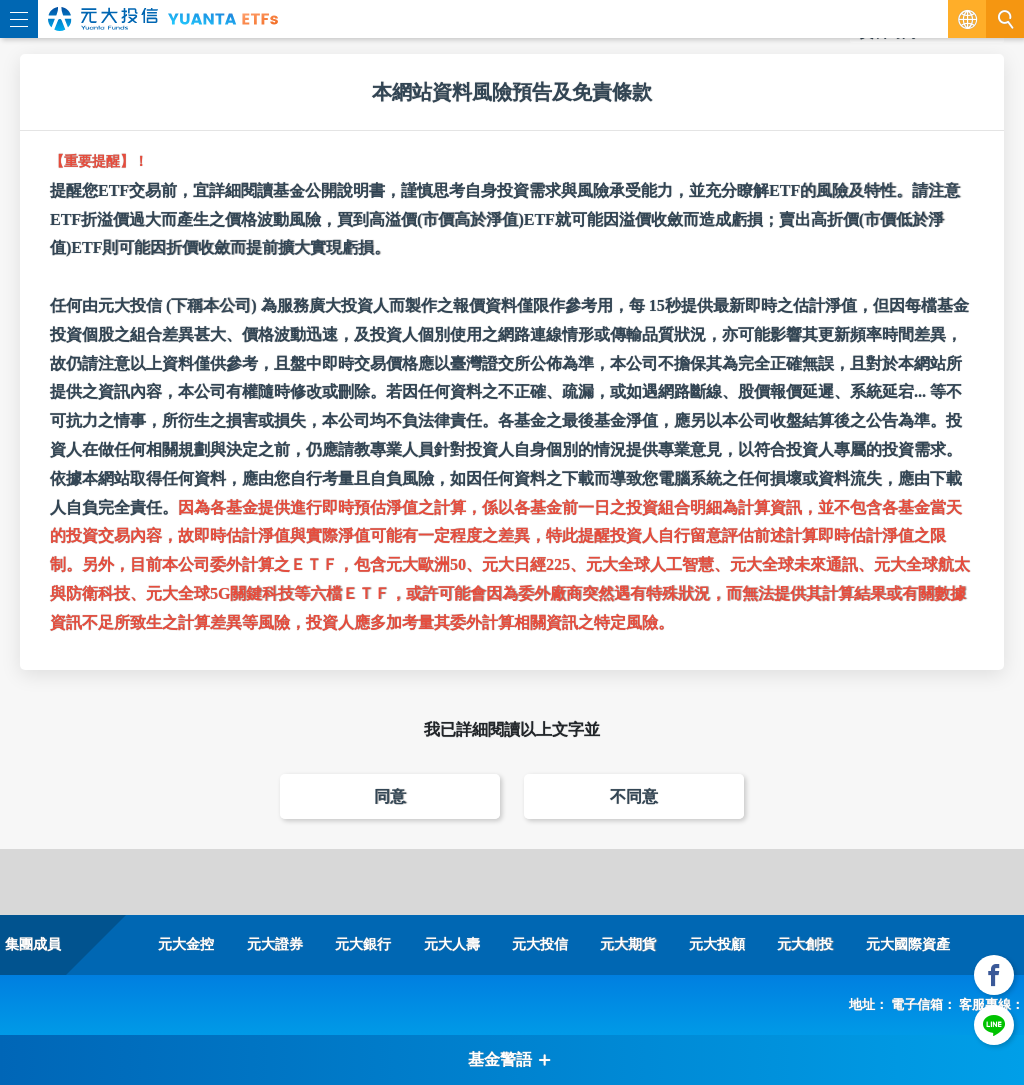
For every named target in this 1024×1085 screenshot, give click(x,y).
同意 (390, 796)
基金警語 (510, 1059)
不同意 (634, 796)
